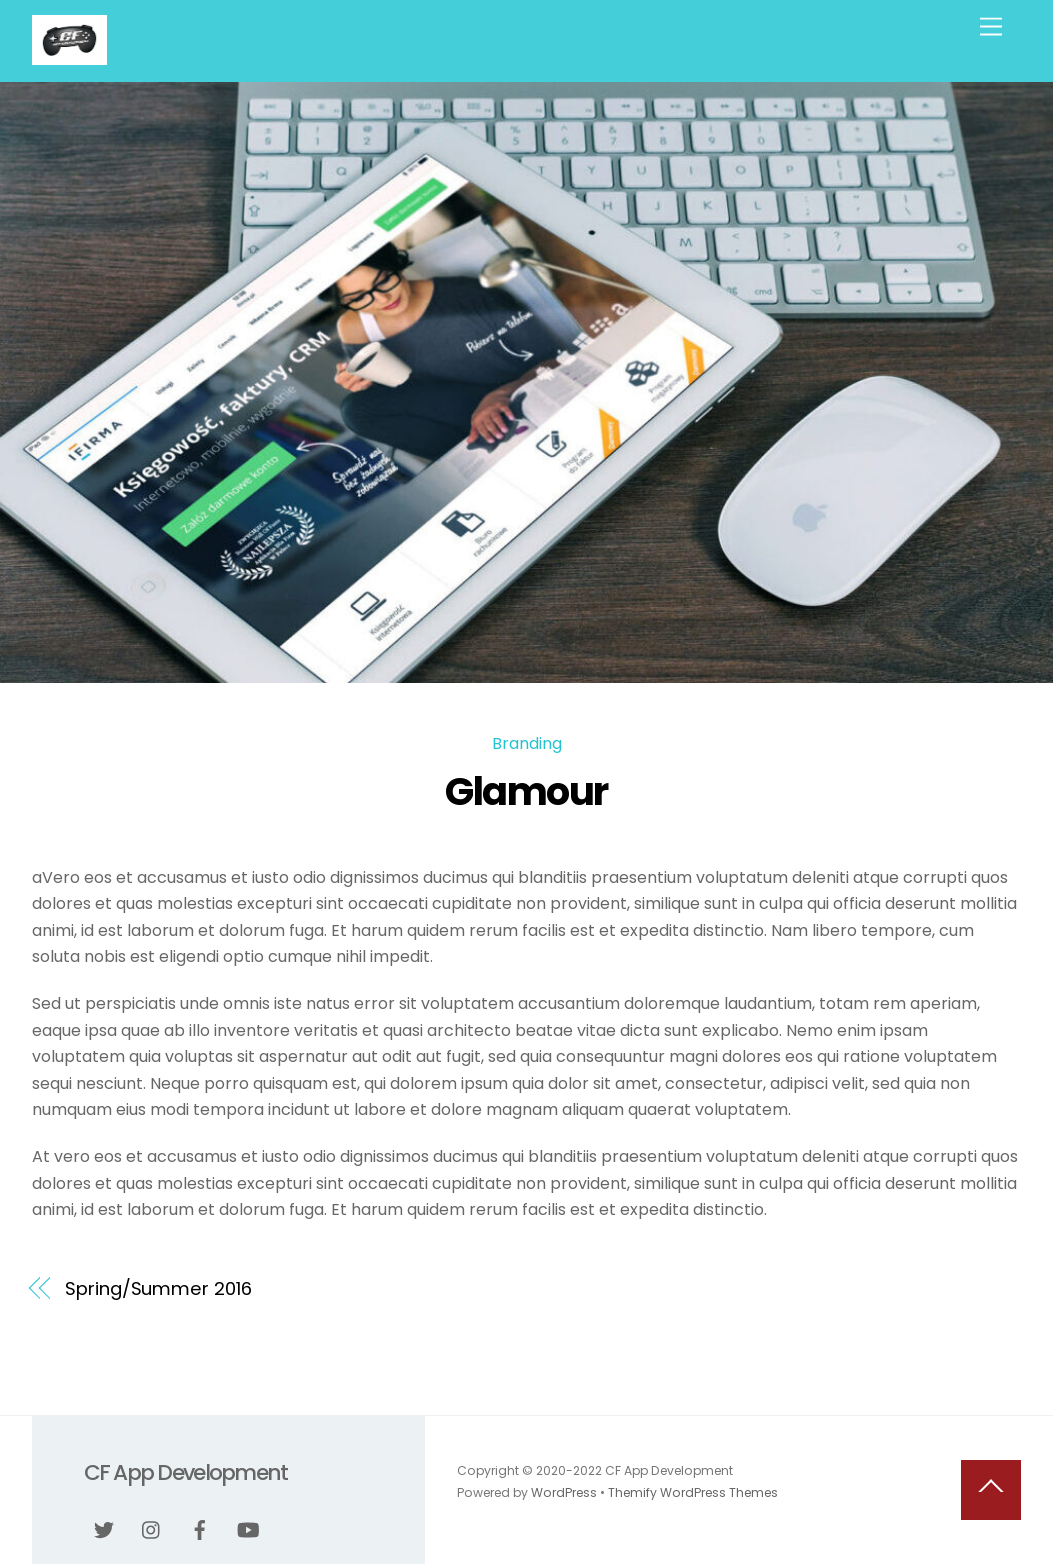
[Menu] (991, 27)
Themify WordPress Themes (693, 1492)
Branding (527, 743)
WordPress (564, 1492)
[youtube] (248, 1529)
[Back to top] (991, 1490)
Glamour (526, 791)
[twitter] (104, 1529)
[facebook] (200, 1529)
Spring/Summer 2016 (158, 1288)
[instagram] (152, 1529)
